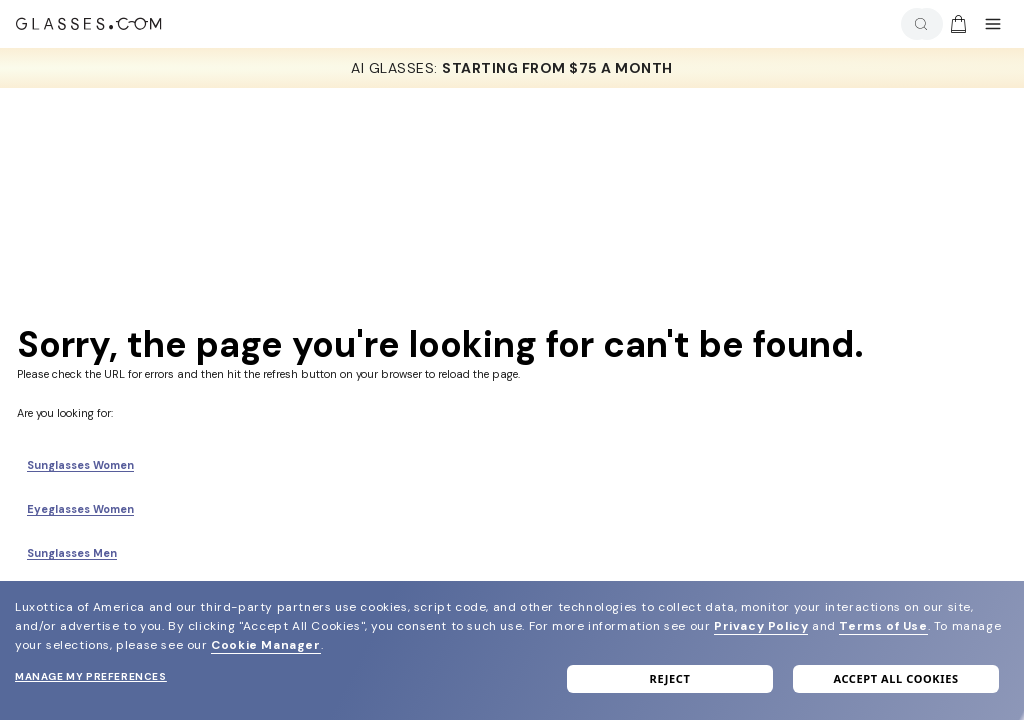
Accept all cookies (895, 678)
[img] (958, 24)
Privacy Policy (761, 626)
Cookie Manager (265, 645)
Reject (670, 678)
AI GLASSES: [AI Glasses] (512, 68)
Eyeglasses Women (80, 509)
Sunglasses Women (80, 465)
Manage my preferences (91, 676)
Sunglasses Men (72, 553)
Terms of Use (883, 626)
